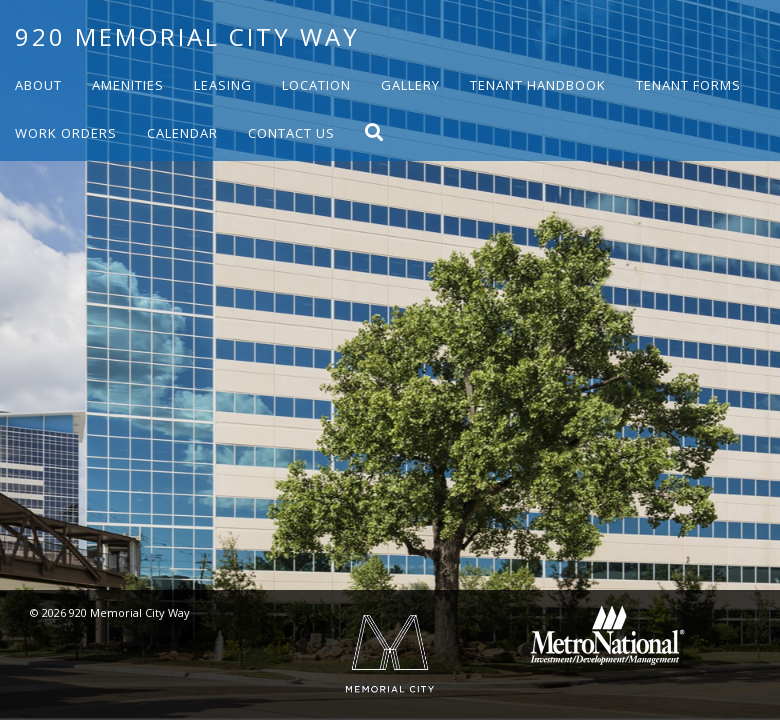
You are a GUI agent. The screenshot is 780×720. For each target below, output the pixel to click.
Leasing (223, 85)
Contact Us (291, 133)
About (38, 85)
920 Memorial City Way (187, 36)
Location (316, 85)
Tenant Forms (688, 85)
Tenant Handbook (538, 85)
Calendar (182, 133)
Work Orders (66, 133)
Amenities (128, 85)
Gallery (410, 85)
